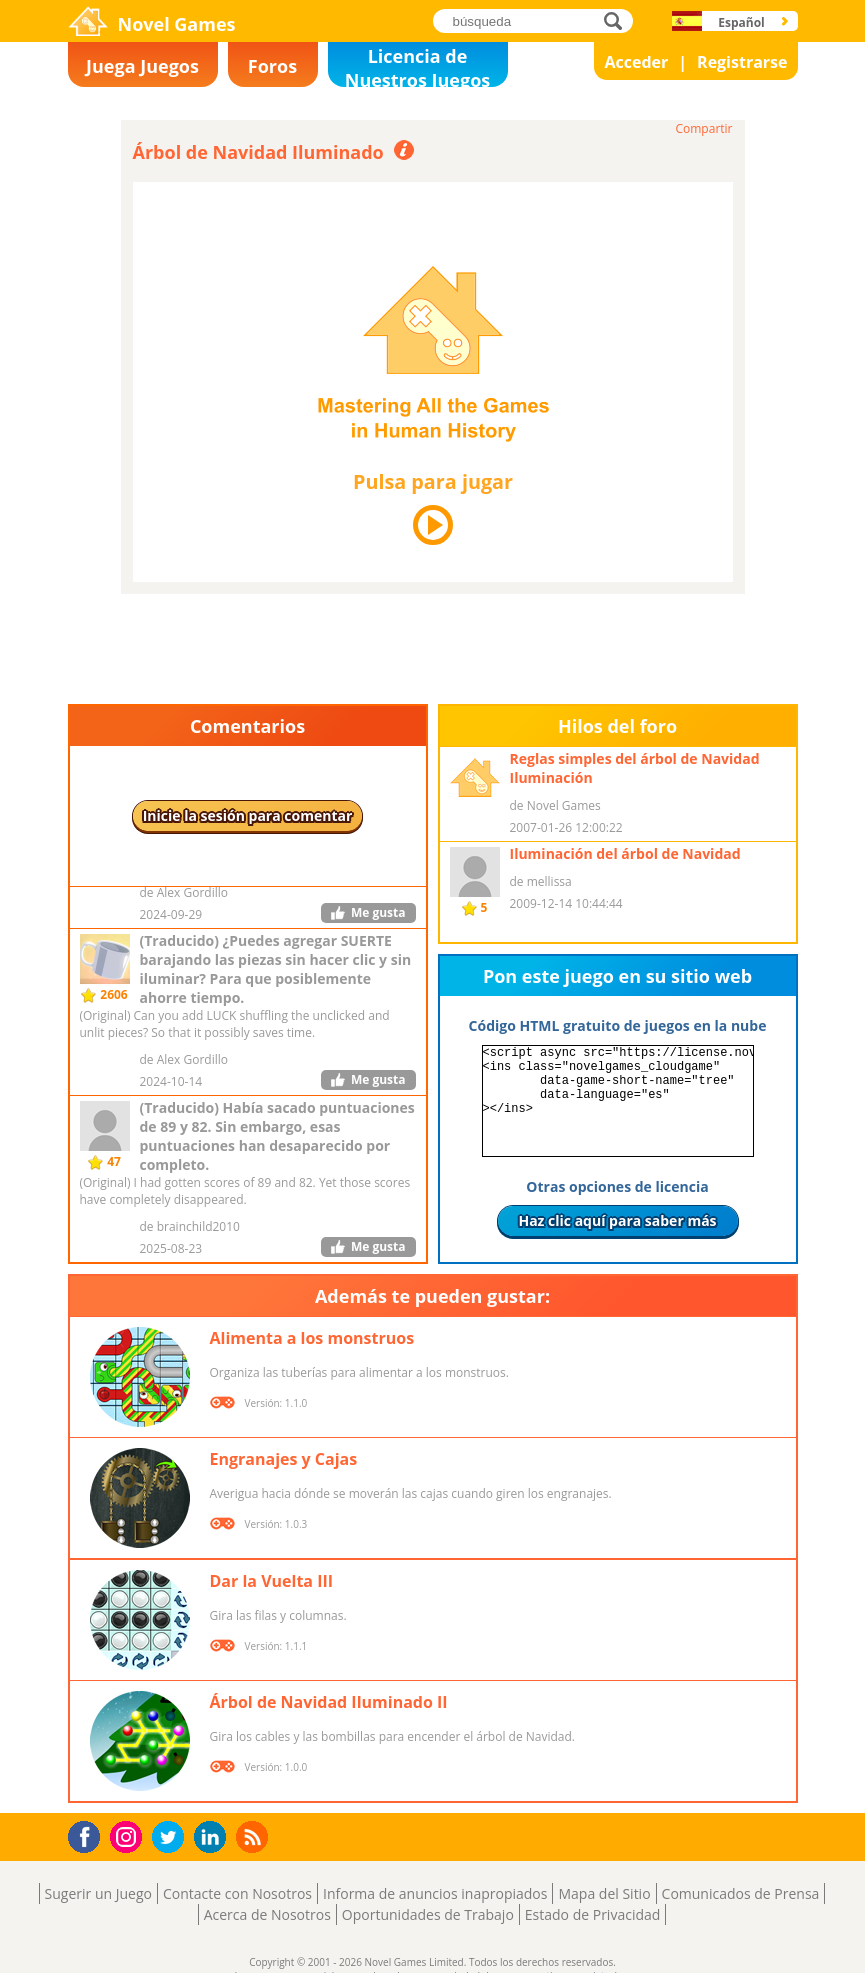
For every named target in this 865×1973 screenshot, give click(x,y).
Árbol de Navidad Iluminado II (329, 1702)
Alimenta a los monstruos (312, 1338)
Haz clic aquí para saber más (617, 1220)
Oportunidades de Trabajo (428, 1914)
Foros (272, 66)
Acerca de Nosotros (267, 1914)
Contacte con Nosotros (237, 1893)
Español (741, 22)
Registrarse (742, 62)
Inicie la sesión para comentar (248, 815)
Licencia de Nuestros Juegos (418, 65)
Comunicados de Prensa (741, 1893)
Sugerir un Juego (98, 1893)
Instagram (129, 1835)
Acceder (636, 62)
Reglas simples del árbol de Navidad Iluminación (635, 768)
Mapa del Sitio (604, 1893)
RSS (254, 1836)
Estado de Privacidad (593, 1914)
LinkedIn (213, 1837)
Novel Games (177, 24)
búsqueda (618, 20)
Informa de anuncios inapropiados (435, 1893)
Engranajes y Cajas (284, 1459)
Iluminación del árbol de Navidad (625, 853)
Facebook (89, 1834)
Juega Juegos (142, 66)
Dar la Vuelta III (272, 1581)
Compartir (703, 128)
